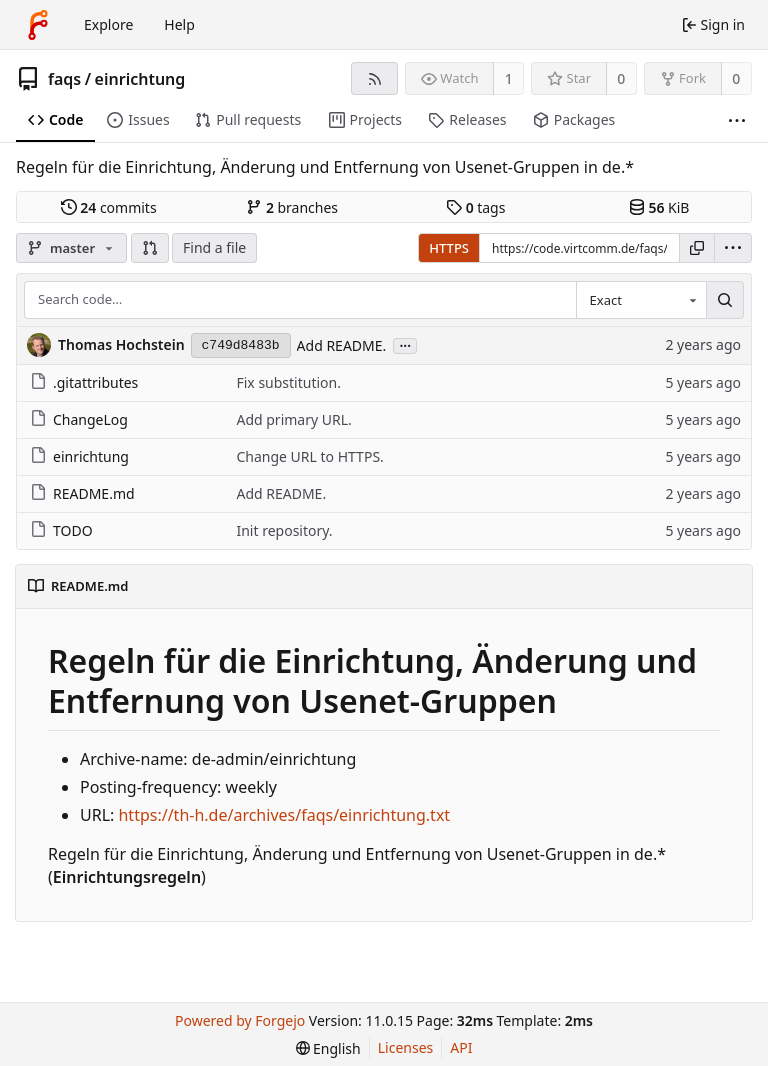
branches (292, 207)
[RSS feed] (374, 78)
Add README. (342, 345)
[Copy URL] (697, 248)
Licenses (406, 1047)
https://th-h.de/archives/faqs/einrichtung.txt (284, 815)
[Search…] (725, 300)
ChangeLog (79, 419)
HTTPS (449, 248)
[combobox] (641, 300)
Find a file (214, 247)
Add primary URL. (293, 419)
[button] (150, 248)
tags (475, 207)
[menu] (733, 248)
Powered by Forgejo (240, 1020)
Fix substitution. (288, 382)
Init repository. (284, 530)
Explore (108, 24)
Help (179, 24)
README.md (82, 493)
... (405, 344)
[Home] (38, 25)
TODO (61, 530)
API (461, 1047)
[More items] (737, 120)
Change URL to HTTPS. (309, 456)
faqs (64, 79)
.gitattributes (84, 382)
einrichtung (140, 79)
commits (109, 207)
